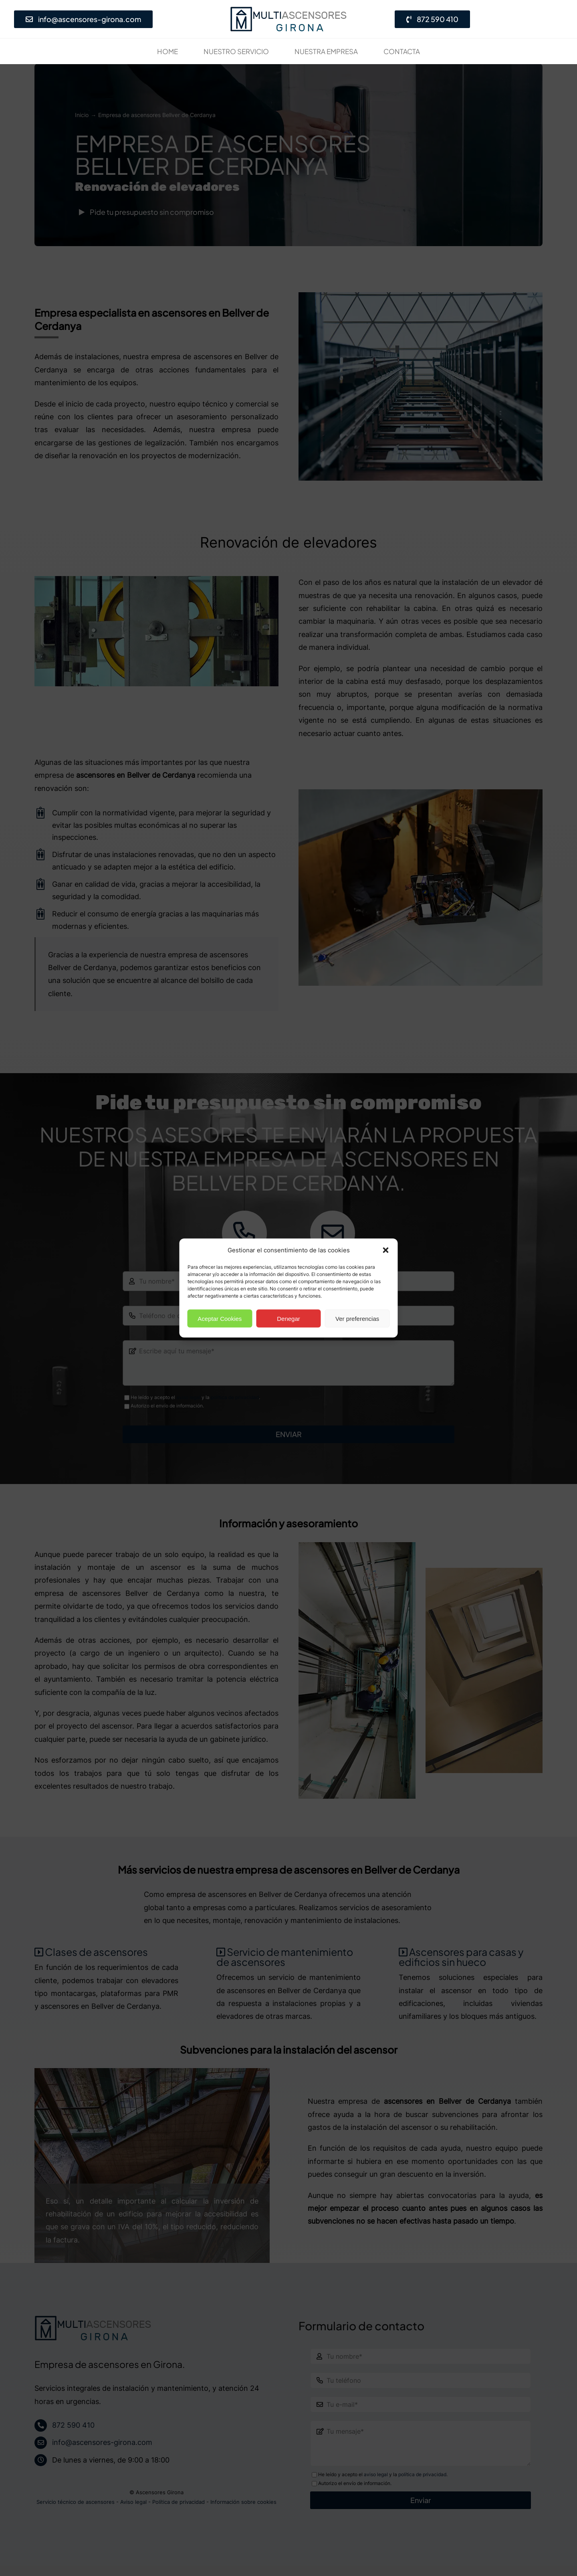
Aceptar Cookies (220, 1318)
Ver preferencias (357, 1318)
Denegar (288, 1318)
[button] (386, 1250)
